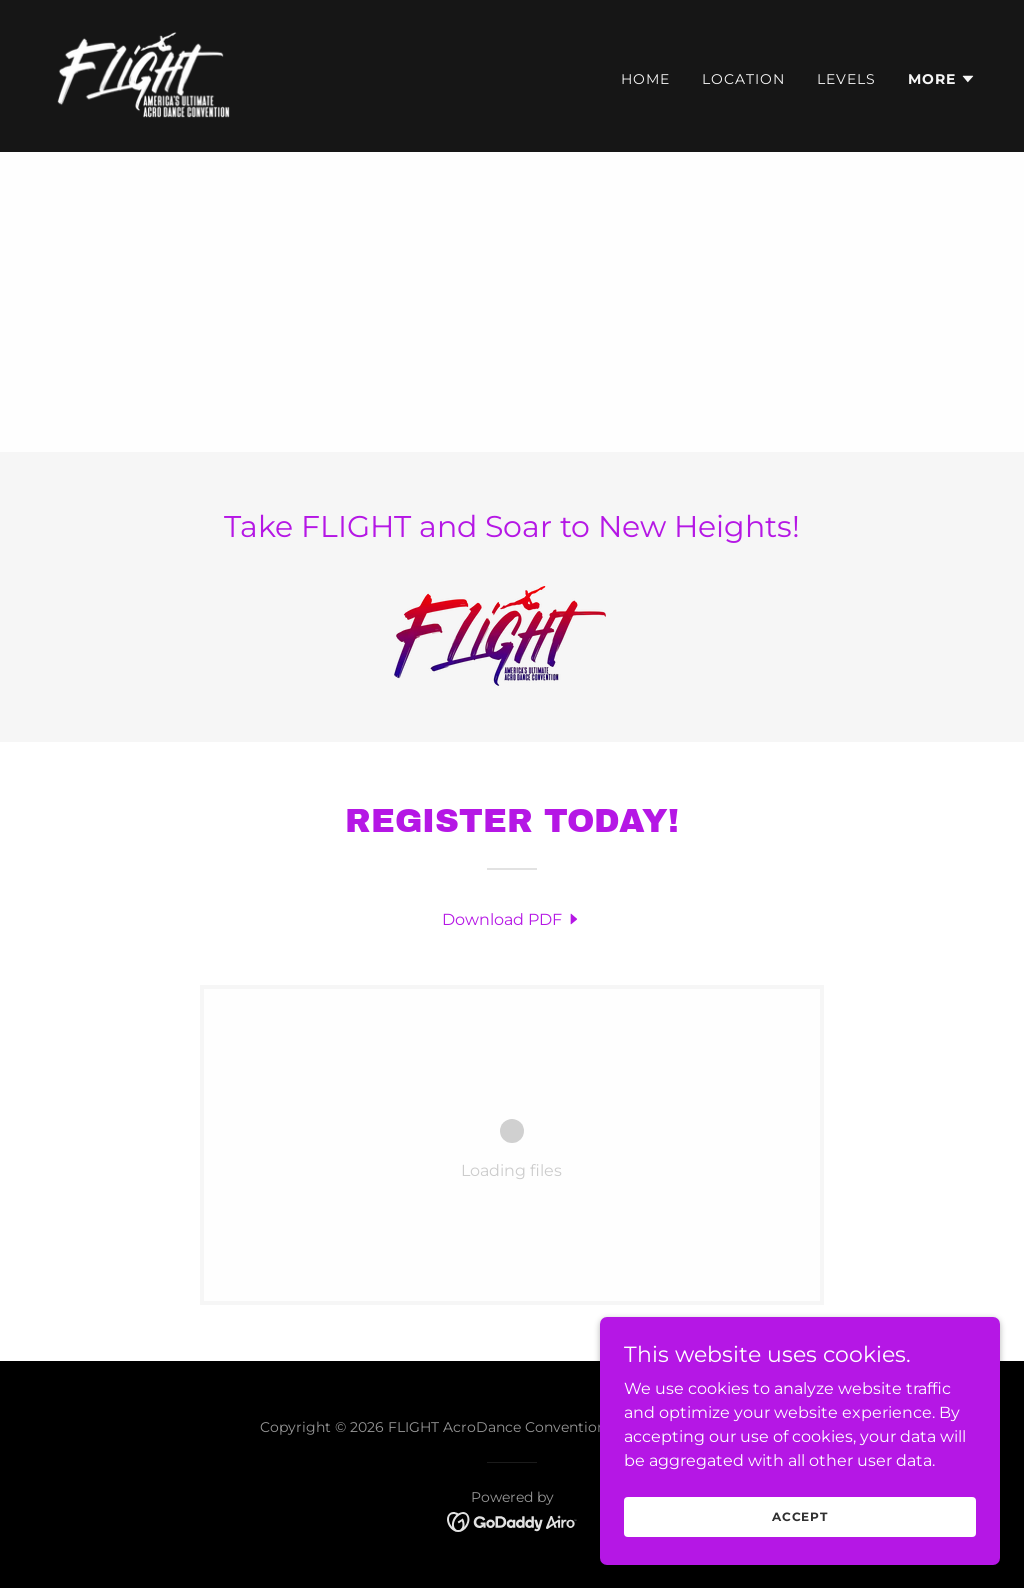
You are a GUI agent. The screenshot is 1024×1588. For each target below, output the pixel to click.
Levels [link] (846, 79)
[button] (942, 79)
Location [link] (743, 79)
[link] (140, 74)
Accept (800, 1516)
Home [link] (645, 79)
